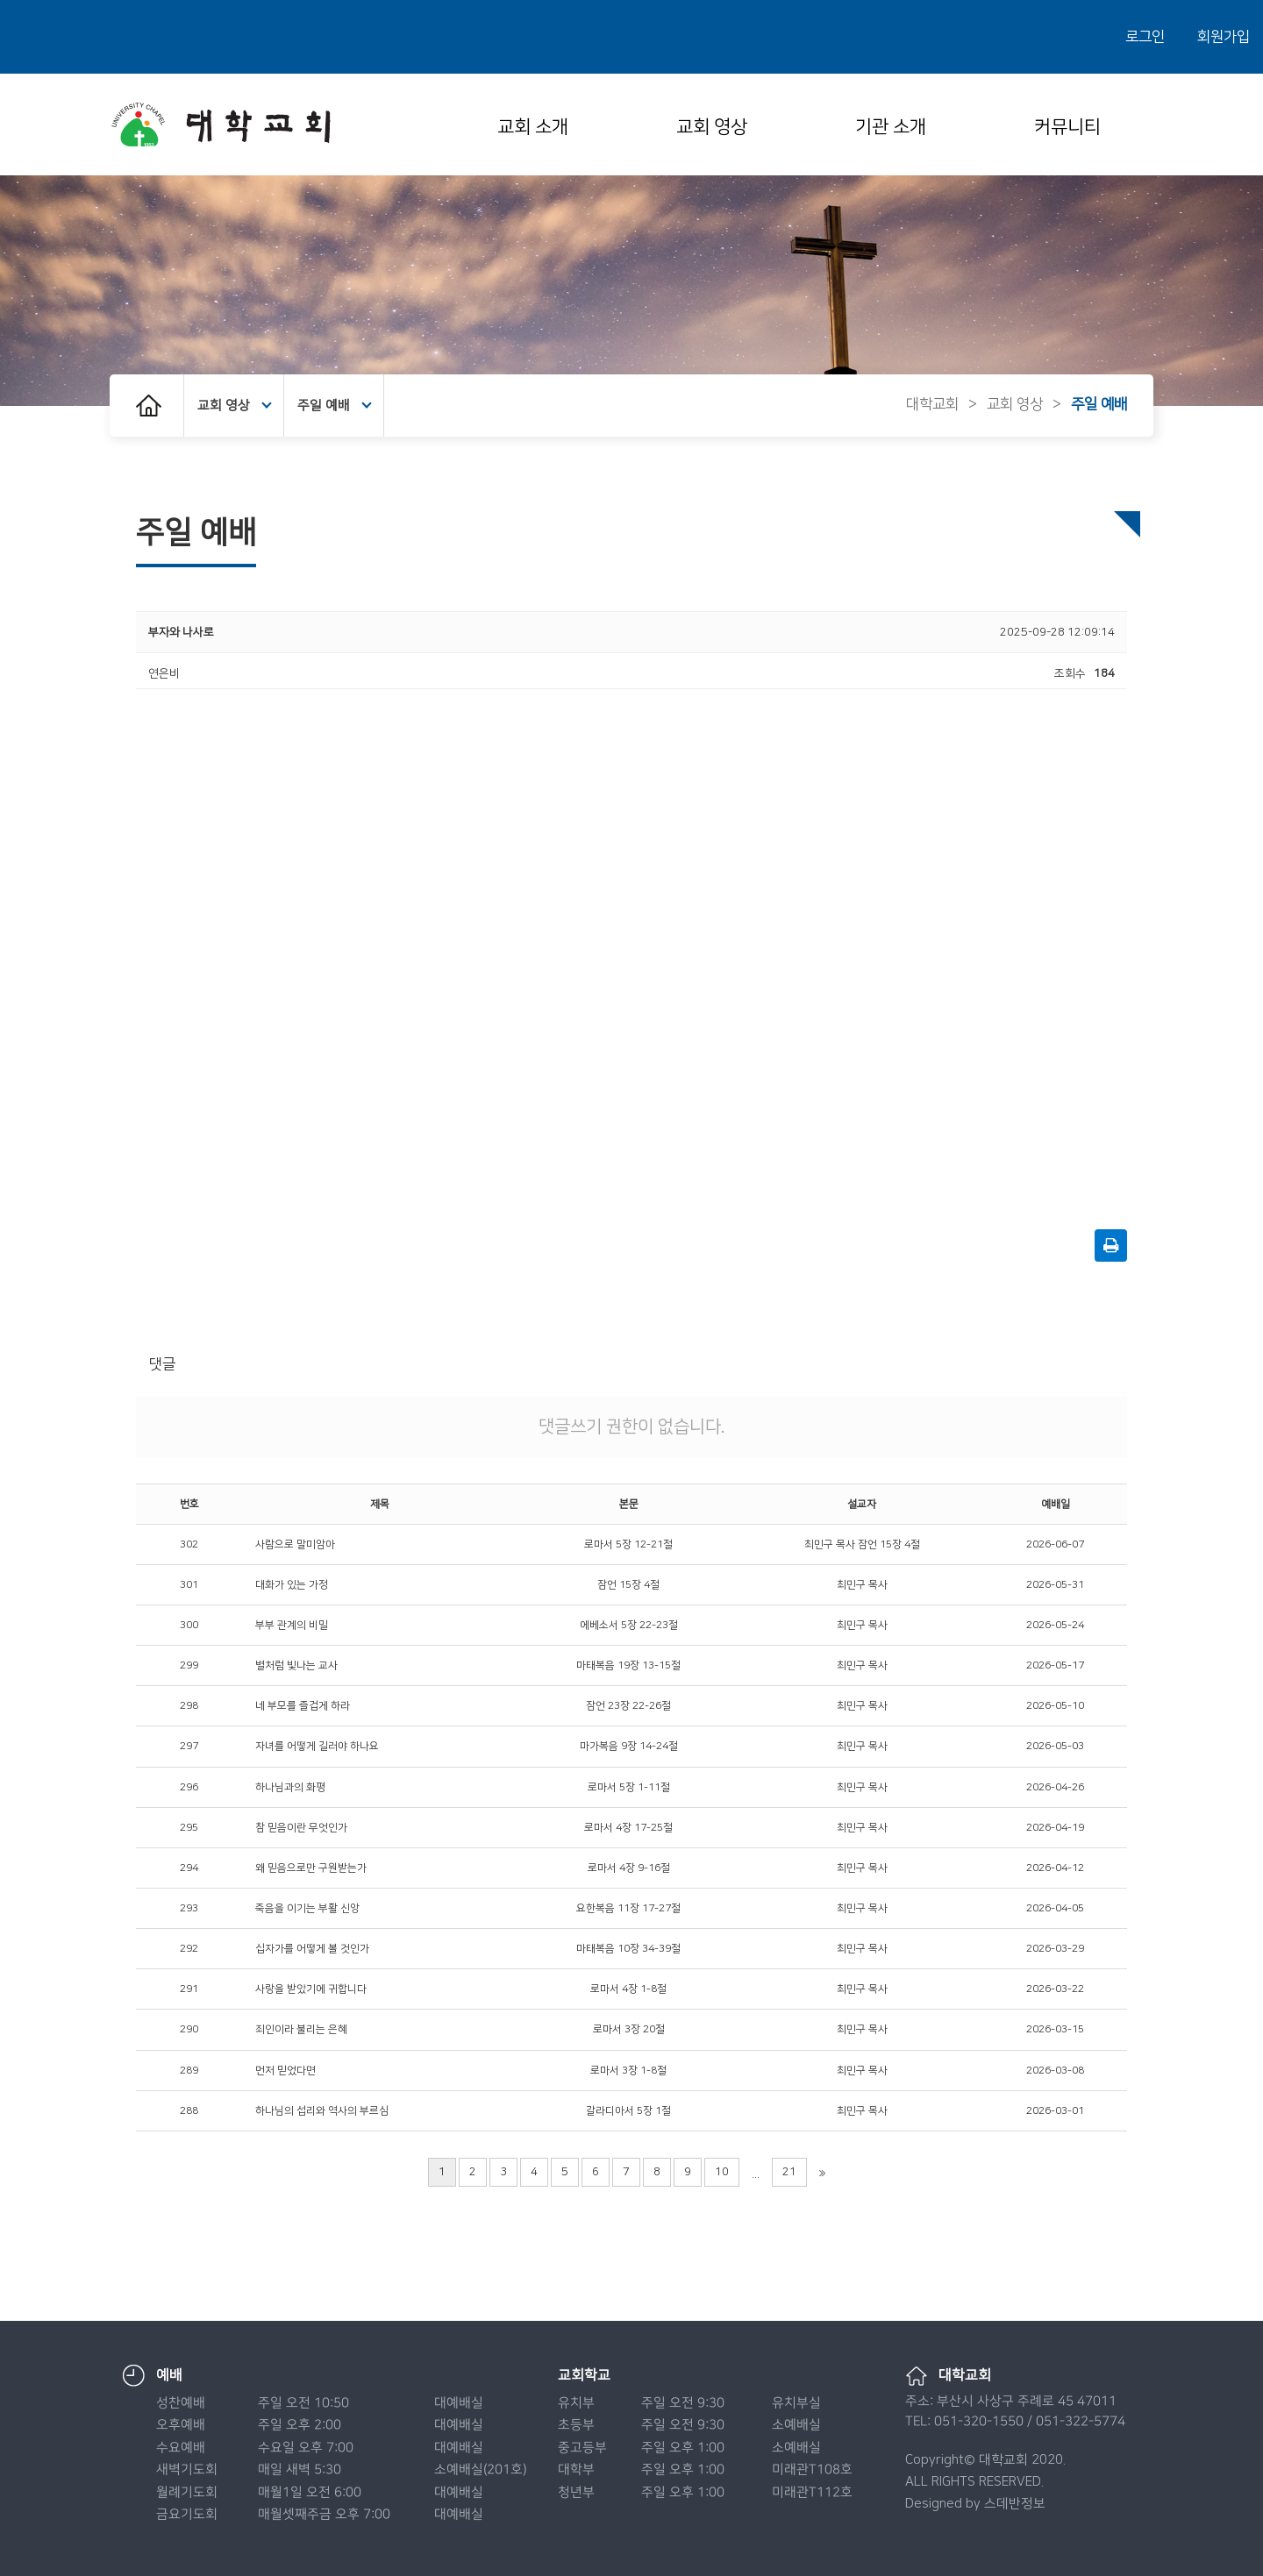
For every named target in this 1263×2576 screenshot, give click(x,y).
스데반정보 (1014, 2503)
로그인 (1145, 37)
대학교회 (932, 404)
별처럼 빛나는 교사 (296, 1665)
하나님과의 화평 (290, 1787)
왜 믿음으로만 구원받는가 (311, 1868)
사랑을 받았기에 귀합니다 (311, 1989)
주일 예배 (334, 405)
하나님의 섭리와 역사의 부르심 (322, 2111)
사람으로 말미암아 (295, 1544)
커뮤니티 (1067, 127)
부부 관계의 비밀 (291, 1625)
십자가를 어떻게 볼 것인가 (312, 1948)
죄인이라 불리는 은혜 (301, 2029)
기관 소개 (890, 127)
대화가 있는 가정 (291, 1584)
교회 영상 (711, 127)
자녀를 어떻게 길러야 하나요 (317, 1746)
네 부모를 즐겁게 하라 (302, 1705)
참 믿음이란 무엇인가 (301, 1827)
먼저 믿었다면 (285, 2070)
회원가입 (1223, 37)
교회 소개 (532, 127)
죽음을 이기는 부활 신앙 (307, 1908)
